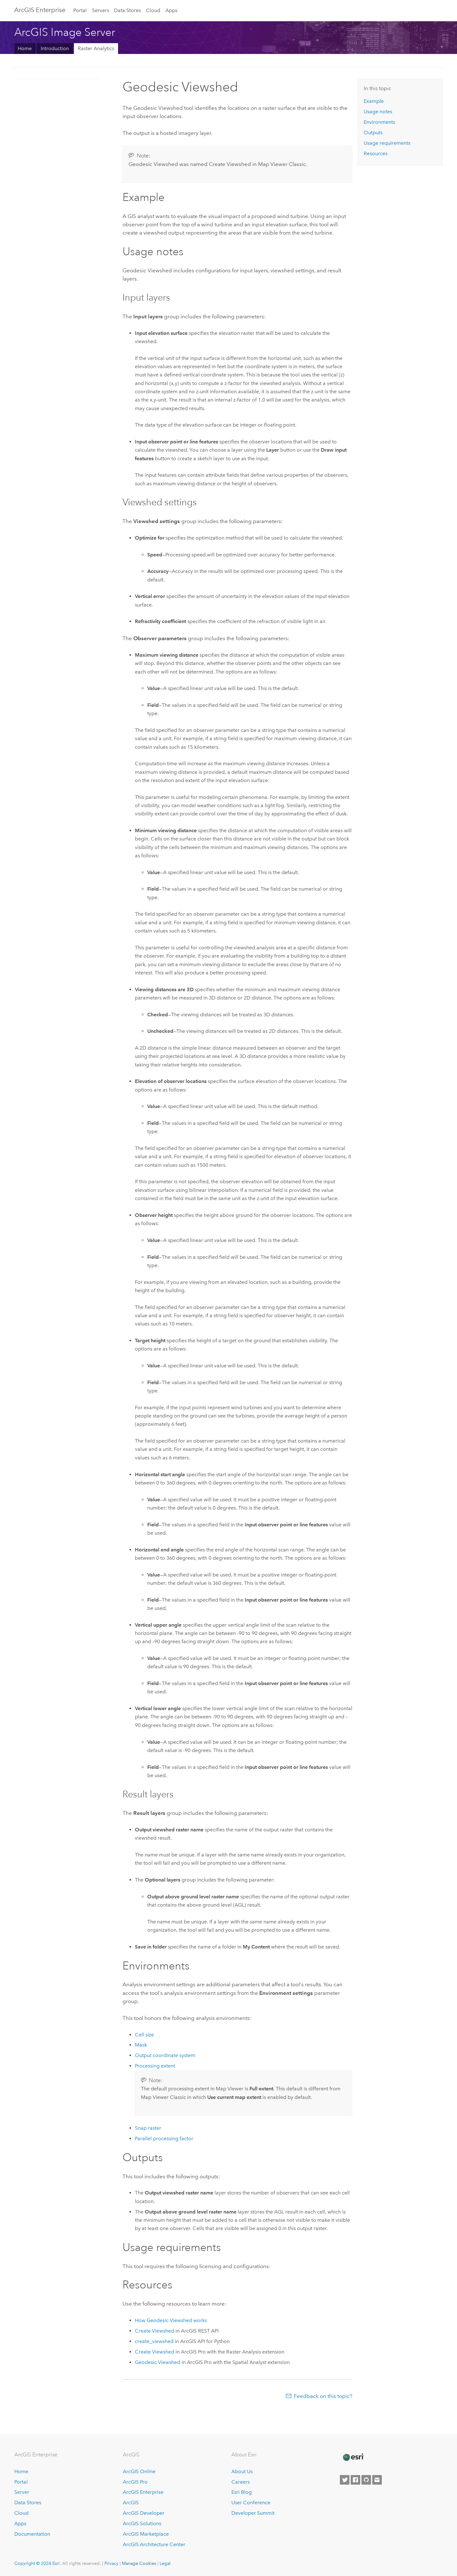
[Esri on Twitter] (344, 2480)
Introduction (55, 48)
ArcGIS (131, 2503)
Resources (375, 153)
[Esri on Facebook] (355, 2480)
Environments (379, 122)
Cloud (153, 10)
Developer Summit (253, 2513)
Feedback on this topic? (323, 2396)
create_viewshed (154, 2341)
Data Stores (127, 10)
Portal (80, 10)
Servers (100, 10)
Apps (171, 10)
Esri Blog (241, 2492)
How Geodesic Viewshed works (171, 2320)
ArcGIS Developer (143, 2513)
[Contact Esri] (377, 2480)
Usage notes (378, 112)
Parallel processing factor (164, 2138)
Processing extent (155, 2066)
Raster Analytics (96, 48)
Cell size (144, 2035)
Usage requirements (387, 143)
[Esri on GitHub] (366, 2480)
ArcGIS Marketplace (146, 2534)
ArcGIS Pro (135, 2482)
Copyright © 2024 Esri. (37, 2563)
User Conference (250, 2503)
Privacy (111, 2563)
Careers (240, 2482)
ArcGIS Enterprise (39, 10)
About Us (242, 2471)
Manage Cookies (139, 2563)
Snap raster (148, 2128)
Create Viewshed (154, 2331)
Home (25, 48)
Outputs (373, 132)
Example (374, 101)
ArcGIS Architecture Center (154, 2544)
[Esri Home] (353, 2457)
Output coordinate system (165, 2055)
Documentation (32, 2534)
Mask (141, 2045)
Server (21, 2492)
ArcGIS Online (139, 2471)
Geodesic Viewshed (157, 2362)
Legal (165, 2563)
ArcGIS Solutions (142, 2523)
